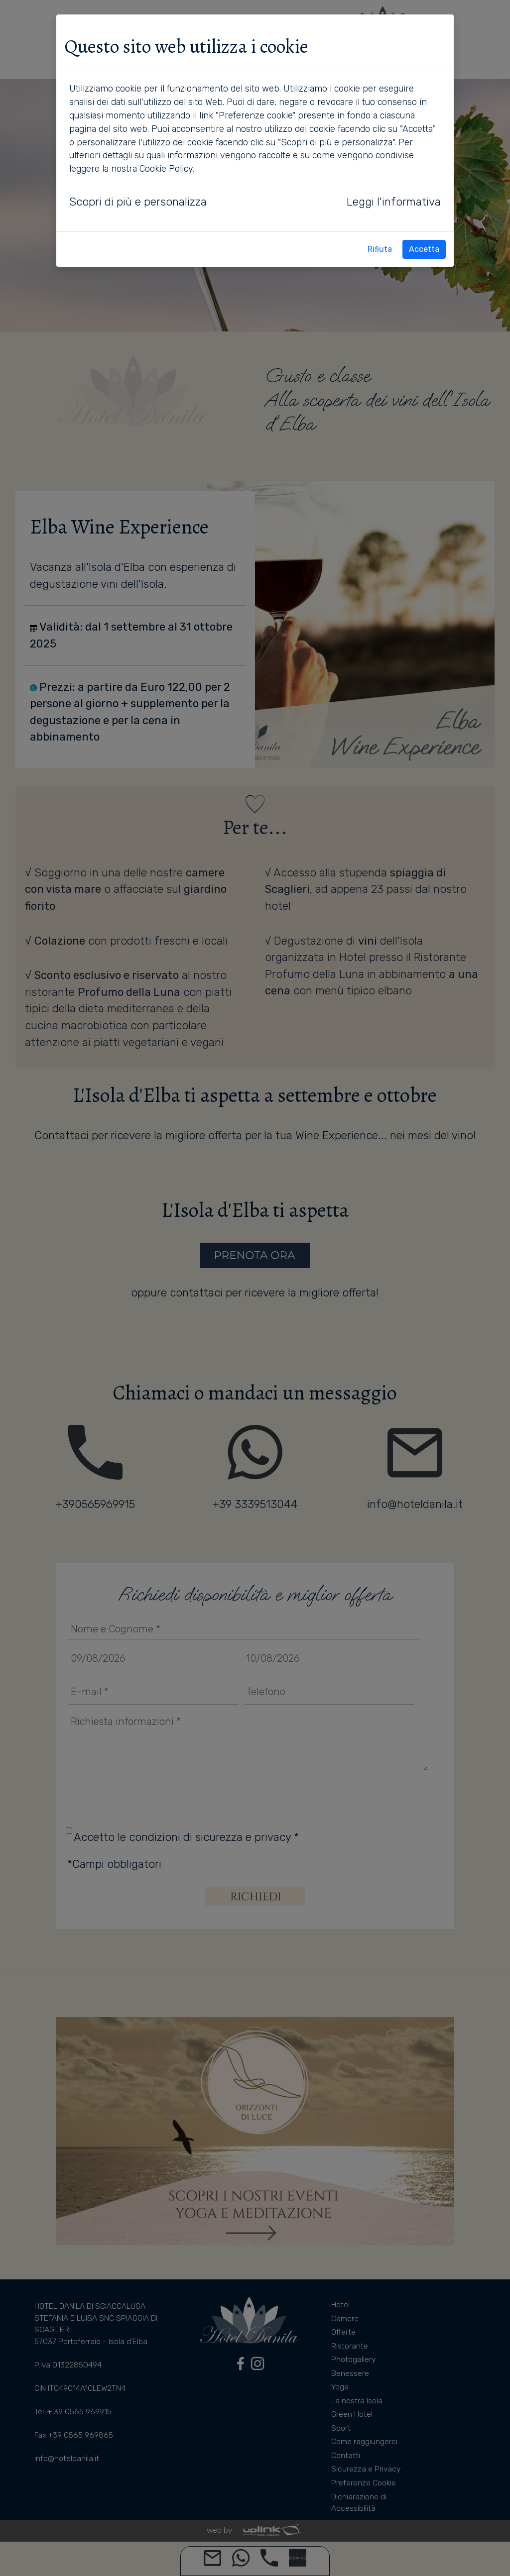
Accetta (424, 249)
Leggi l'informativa (394, 202)
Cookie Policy (166, 168)
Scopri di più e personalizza (138, 202)
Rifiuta (380, 249)
